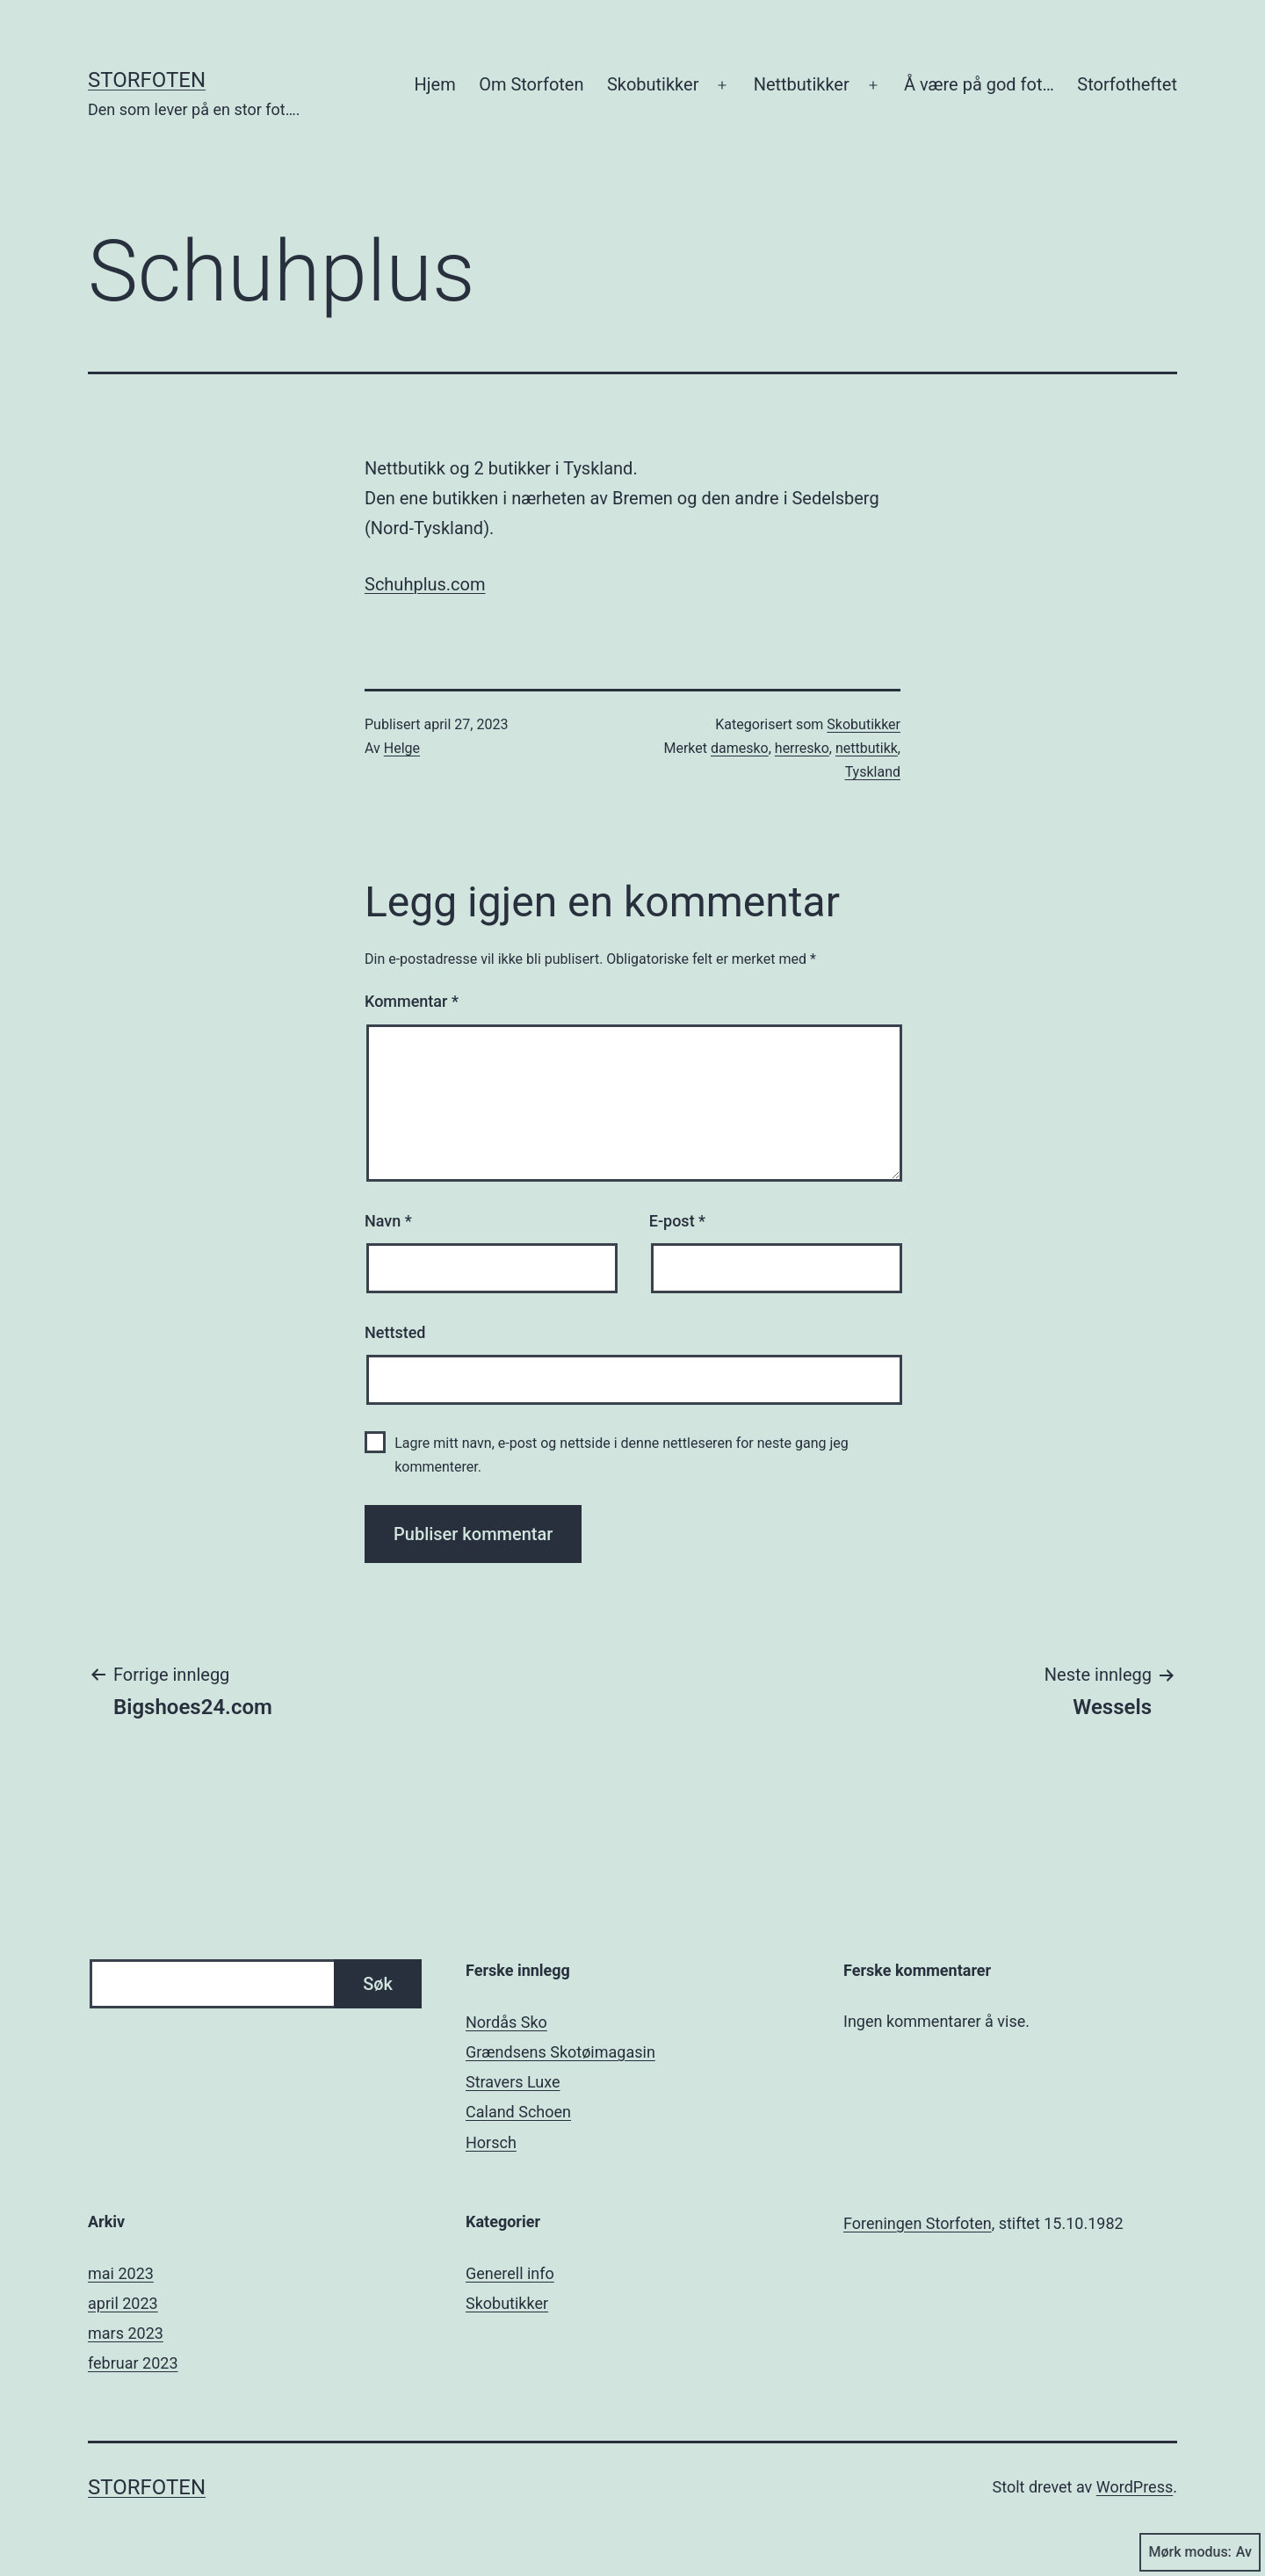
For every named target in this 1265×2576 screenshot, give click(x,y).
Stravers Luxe (513, 2082)
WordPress (1134, 2487)
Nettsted (395, 1332)
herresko (802, 748)
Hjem (435, 84)
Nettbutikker (801, 84)
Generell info (510, 2273)
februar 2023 (133, 2363)
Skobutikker (653, 84)
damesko (740, 748)
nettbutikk (866, 748)
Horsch (491, 2142)
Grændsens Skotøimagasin (560, 2052)
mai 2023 (121, 2273)
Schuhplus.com (425, 584)
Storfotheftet (1127, 84)
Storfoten (147, 80)
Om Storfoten (531, 84)
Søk (378, 1983)
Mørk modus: (1200, 2552)
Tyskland (872, 771)
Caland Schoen (518, 2111)
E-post (677, 1221)
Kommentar (412, 1001)
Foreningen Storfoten (917, 2223)
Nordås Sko (506, 2022)
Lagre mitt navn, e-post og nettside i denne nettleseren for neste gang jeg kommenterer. (621, 1455)
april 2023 (123, 2303)
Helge (402, 748)
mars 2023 (125, 2333)
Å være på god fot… (979, 84)
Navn (388, 1221)
